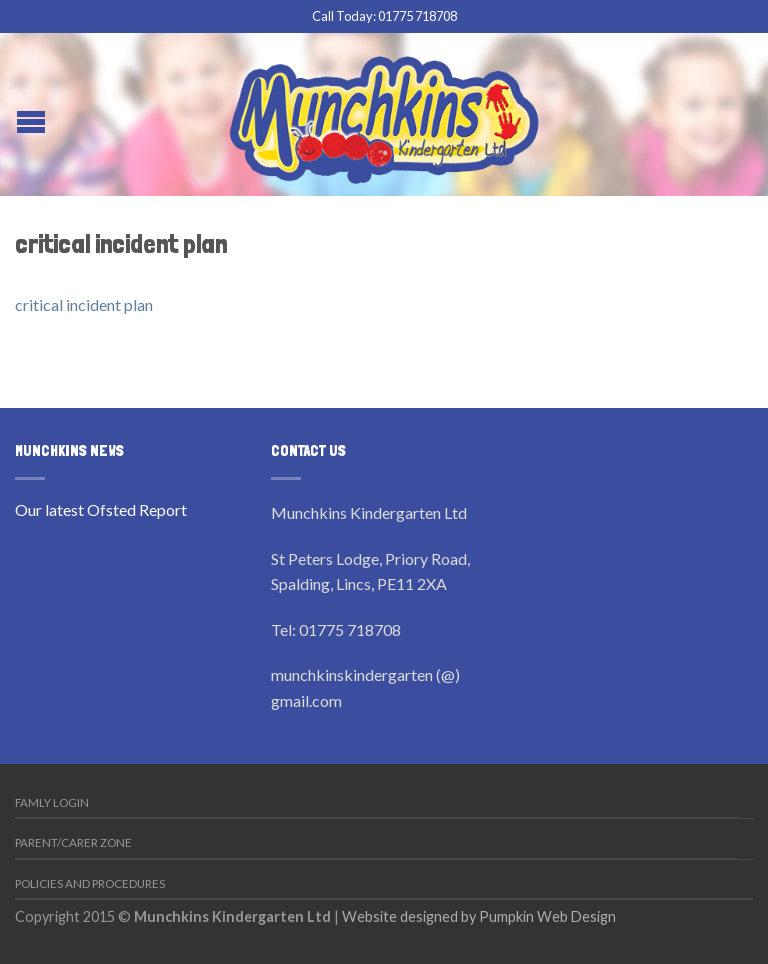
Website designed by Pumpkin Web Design (479, 916)
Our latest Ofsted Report (101, 509)
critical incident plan (84, 304)
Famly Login (52, 802)
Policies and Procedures (90, 883)
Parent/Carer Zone (73, 842)
